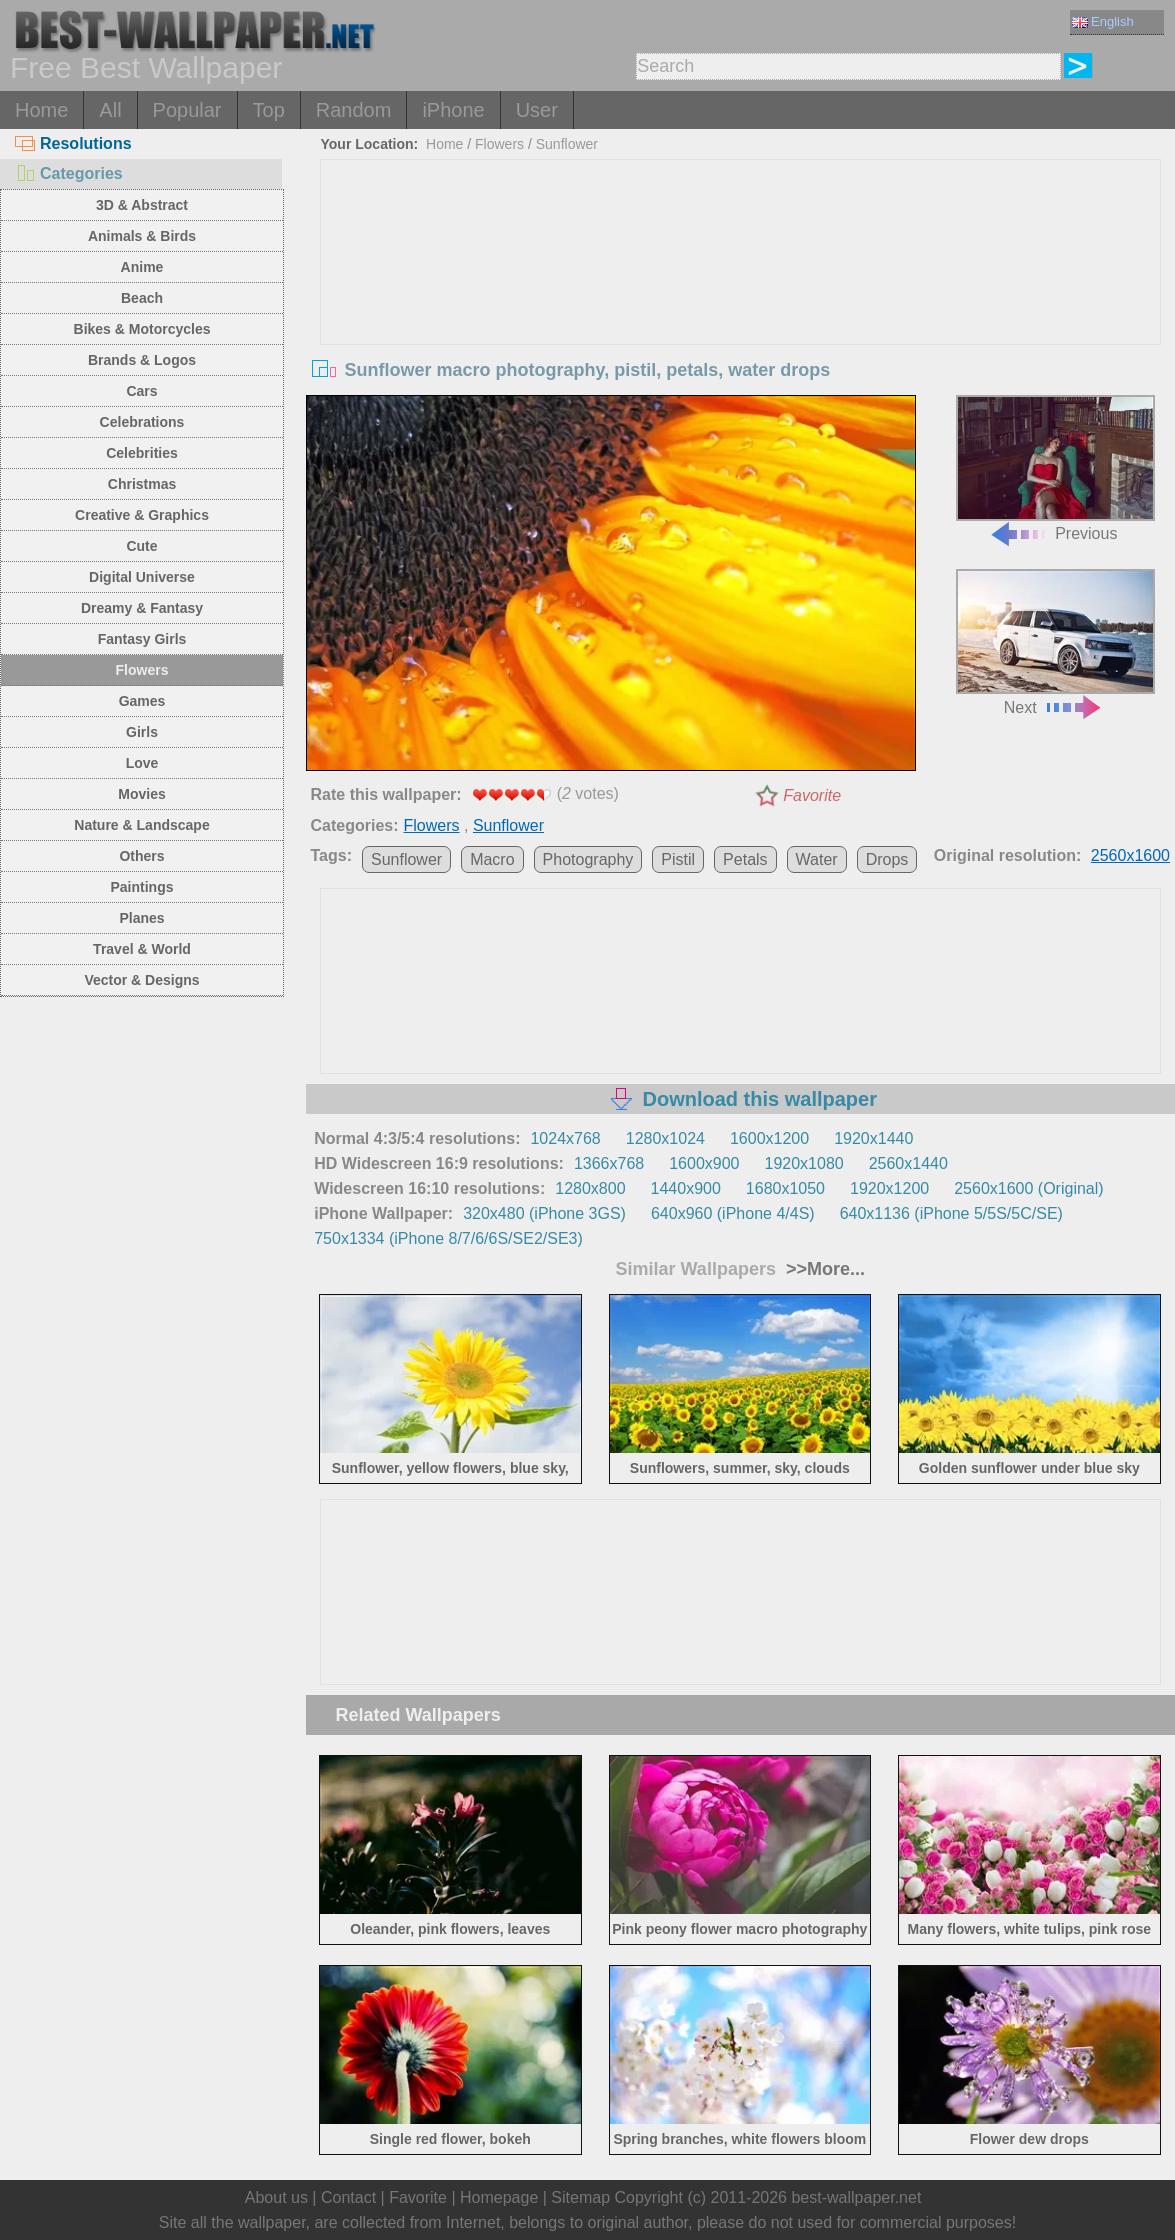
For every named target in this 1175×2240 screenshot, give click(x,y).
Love (142, 763)
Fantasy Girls (142, 639)
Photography (588, 859)
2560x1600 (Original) (1028, 1188)
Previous (1055, 468)
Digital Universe (142, 577)
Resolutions (73, 143)
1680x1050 (785, 1188)
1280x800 (590, 1188)
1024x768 (565, 1138)
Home (41, 110)
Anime (142, 267)
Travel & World (142, 949)
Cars (141, 391)
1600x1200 (769, 1138)
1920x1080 (803, 1163)
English (1103, 21)
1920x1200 (889, 1188)
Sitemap (580, 2197)
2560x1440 (908, 1163)
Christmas (142, 484)
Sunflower (567, 144)
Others (141, 856)
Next (1055, 642)
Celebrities (142, 453)
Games (142, 701)
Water (817, 859)
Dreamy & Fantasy (142, 608)
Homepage (499, 2197)
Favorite (812, 795)
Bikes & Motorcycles (142, 329)
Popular (187, 110)
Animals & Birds (142, 236)
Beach (142, 298)
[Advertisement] (740, 310)
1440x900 (686, 1188)
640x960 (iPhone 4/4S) (733, 1213)
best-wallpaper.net (856, 2197)
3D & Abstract (142, 205)
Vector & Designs (141, 980)
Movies (141, 794)
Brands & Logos (142, 360)
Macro (492, 859)
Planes (141, 918)
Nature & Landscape (141, 825)
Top (269, 110)
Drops (887, 859)
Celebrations (142, 422)
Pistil (678, 859)
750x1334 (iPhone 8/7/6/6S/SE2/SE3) (448, 1238)
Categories (69, 173)
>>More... (823, 1269)
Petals (745, 859)
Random (354, 110)
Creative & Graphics (142, 515)
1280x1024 (665, 1138)
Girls (142, 732)
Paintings (141, 887)
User (537, 110)
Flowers (142, 670)
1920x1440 (873, 1138)
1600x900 (704, 1163)
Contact (348, 2197)
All (110, 110)
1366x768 (609, 1163)
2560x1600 (1130, 855)
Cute (141, 546)
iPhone (453, 110)
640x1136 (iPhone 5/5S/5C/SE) (951, 1213)
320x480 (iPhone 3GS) (544, 1213)
